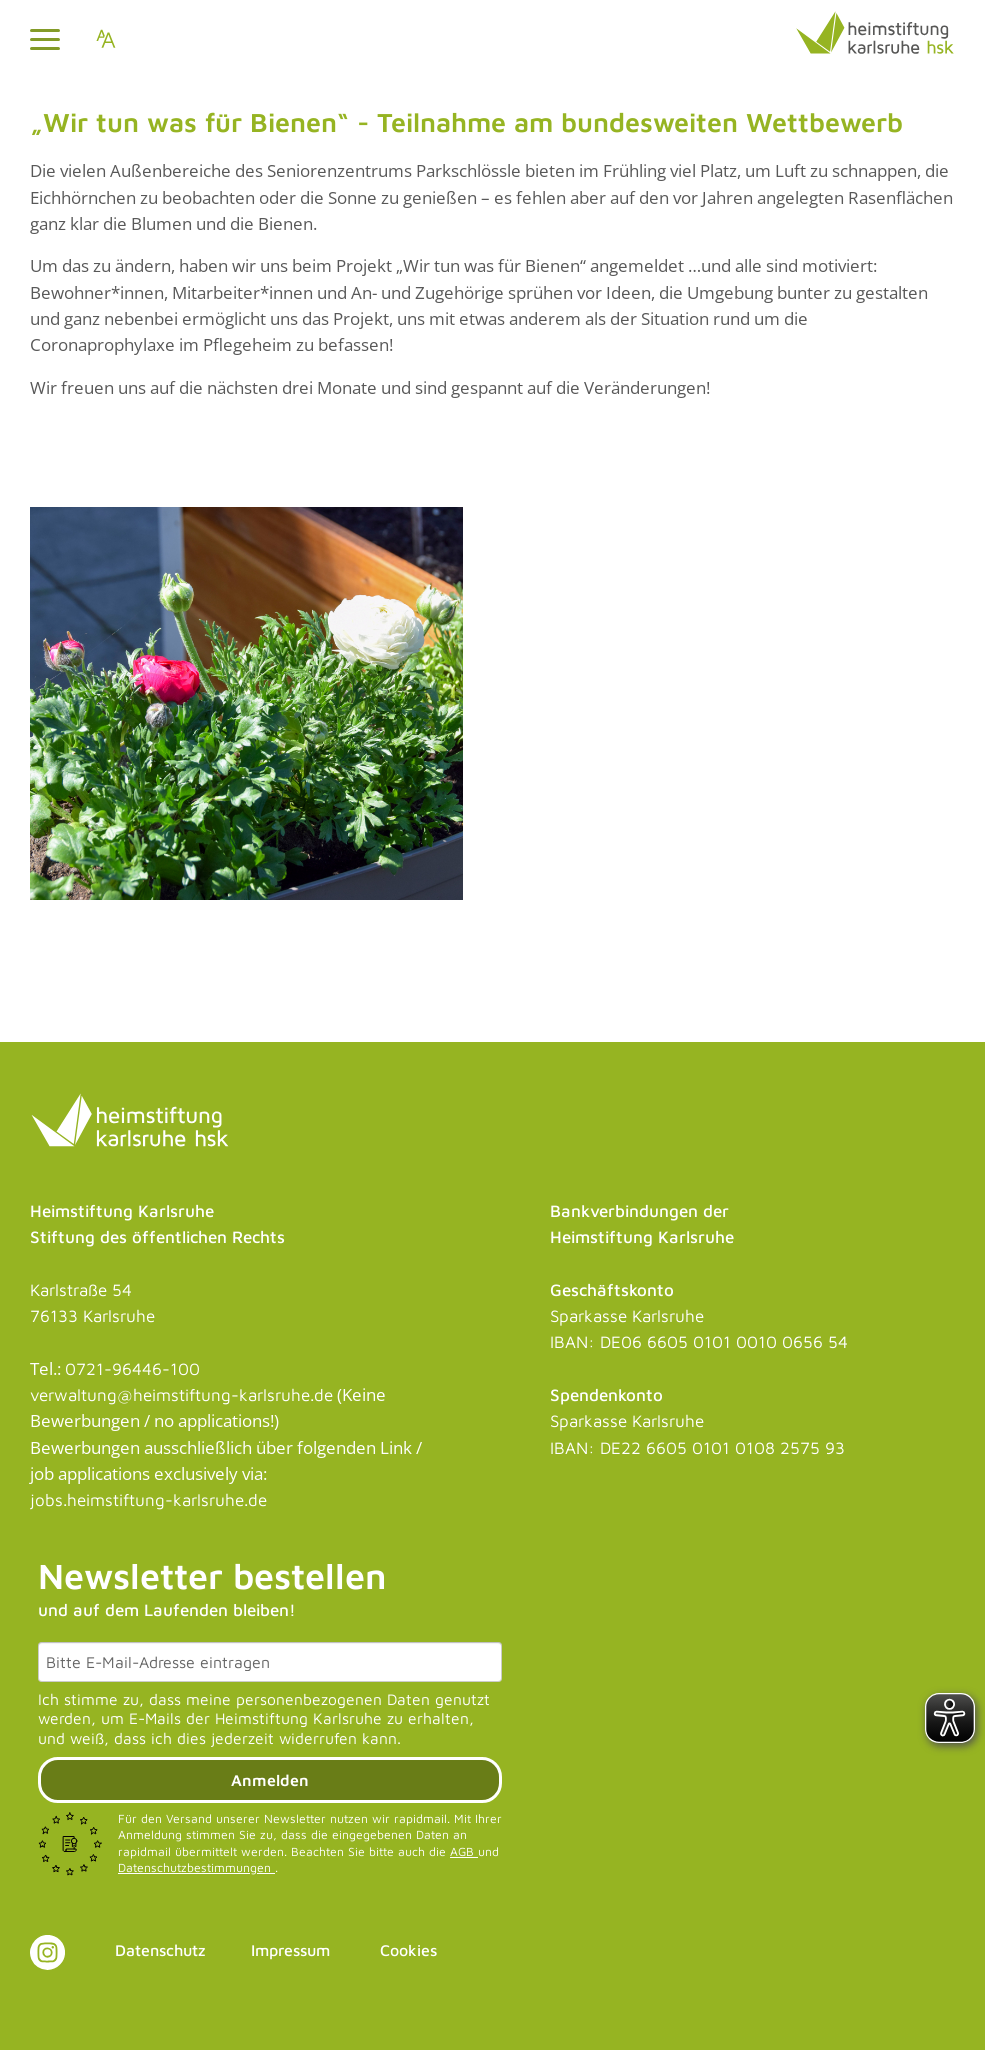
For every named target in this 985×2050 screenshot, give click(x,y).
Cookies (408, 1950)
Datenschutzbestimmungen (196, 1867)
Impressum (290, 1950)
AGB (464, 1851)
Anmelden (270, 1780)
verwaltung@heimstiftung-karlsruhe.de (181, 1395)
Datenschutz (160, 1950)
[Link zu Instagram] (47, 1952)
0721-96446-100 (132, 1369)
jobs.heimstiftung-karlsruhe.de (148, 1500)
